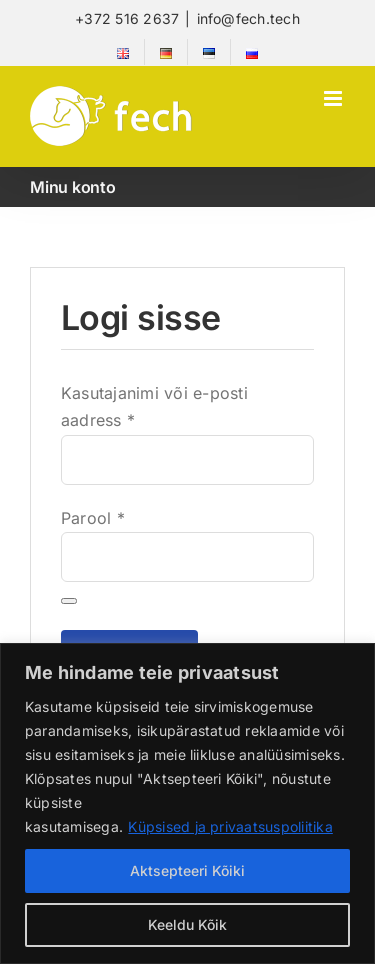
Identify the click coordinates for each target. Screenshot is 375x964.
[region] (187, 803)
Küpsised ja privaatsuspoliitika (230, 826)
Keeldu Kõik (187, 924)
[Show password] (69, 601)
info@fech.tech (248, 18)
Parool (93, 518)
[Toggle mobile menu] (334, 98)
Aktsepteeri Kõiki (187, 870)
